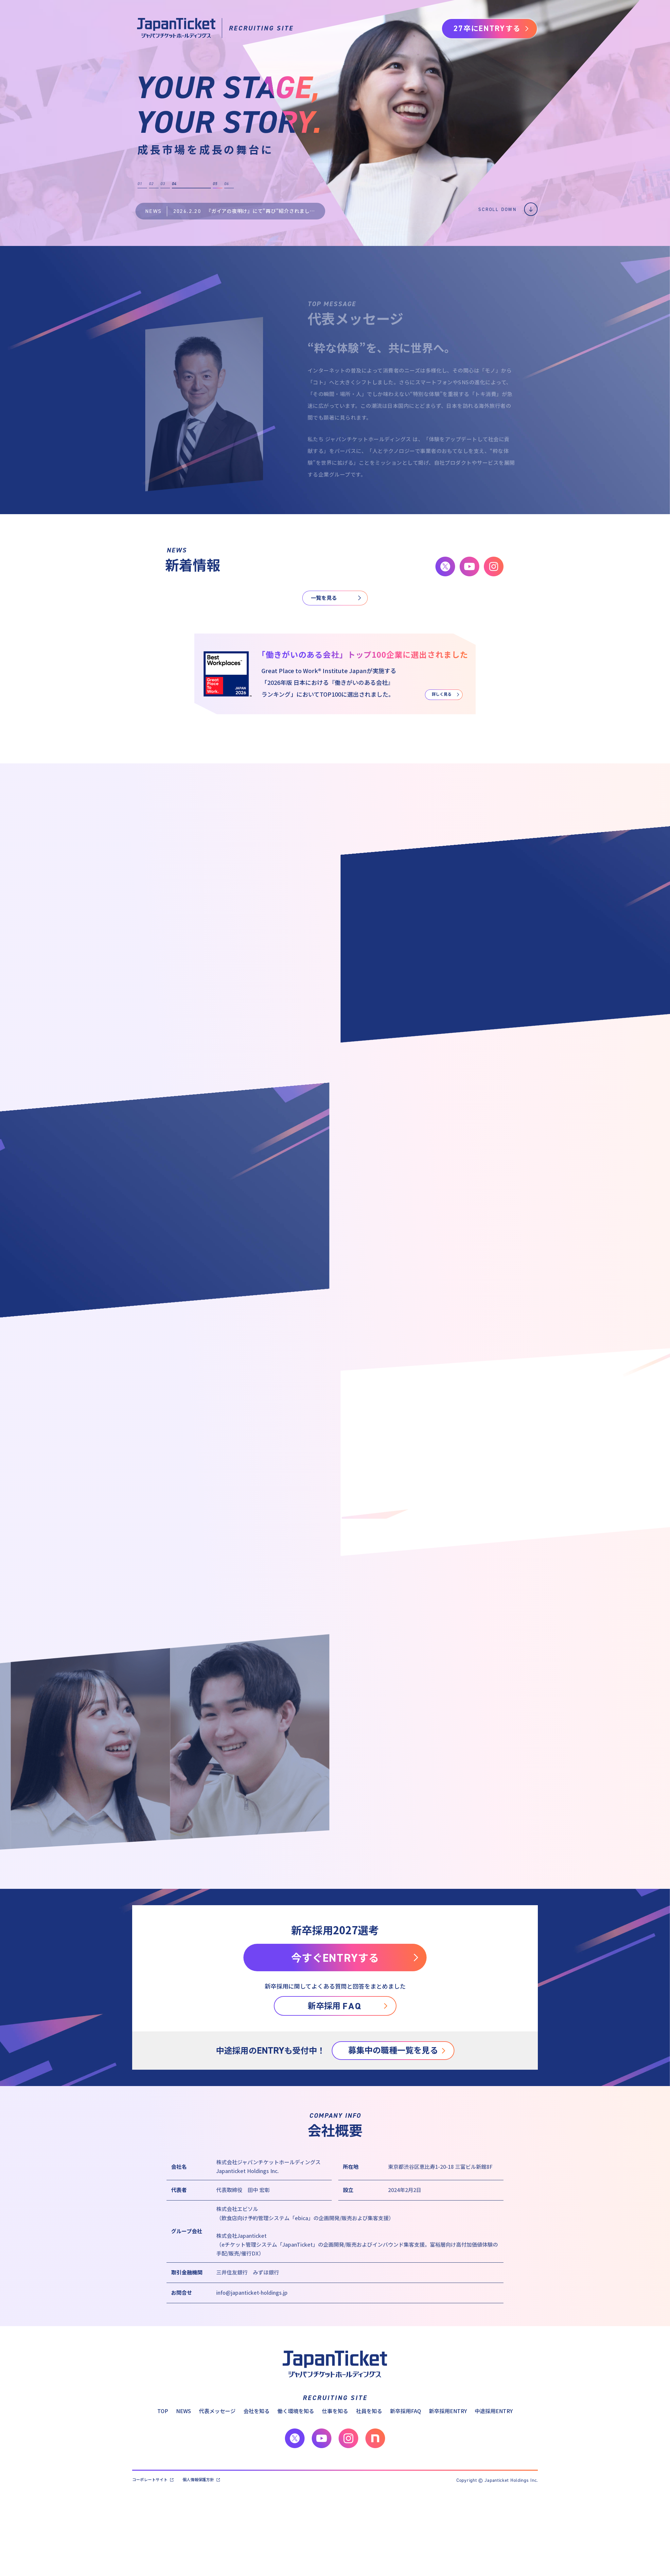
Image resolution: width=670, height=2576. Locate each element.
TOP (162, 2411)
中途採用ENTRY (494, 2411)
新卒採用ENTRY (448, 2411)
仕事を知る (335, 2411)
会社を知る (256, 2411)
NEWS (183, 2411)
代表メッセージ (217, 2411)
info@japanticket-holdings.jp (252, 2292)
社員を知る (369, 2411)
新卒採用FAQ (405, 2411)
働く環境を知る (295, 2411)
